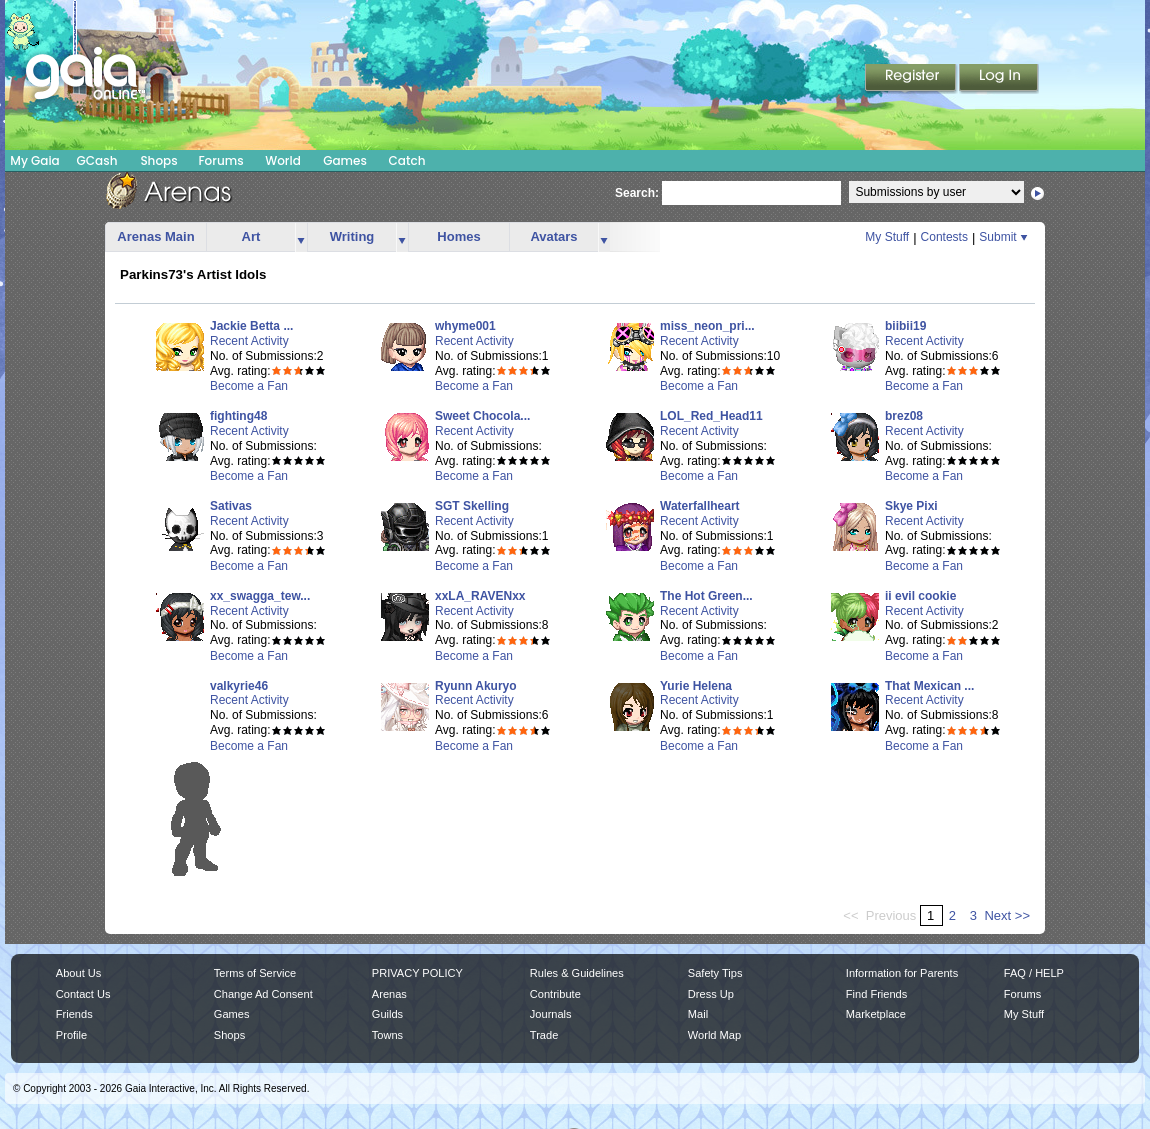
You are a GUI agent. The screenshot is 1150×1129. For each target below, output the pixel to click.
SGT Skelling (472, 506)
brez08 (904, 416)
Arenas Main (155, 236)
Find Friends (876, 994)
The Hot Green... (706, 596)
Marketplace (876, 1014)
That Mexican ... (929, 686)
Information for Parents (902, 973)
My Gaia (34, 160)
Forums (220, 160)
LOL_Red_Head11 (711, 416)
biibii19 (905, 326)
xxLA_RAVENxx (480, 596)
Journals (551, 1014)
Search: (637, 193)
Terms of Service (255, 973)
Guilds (387, 1014)
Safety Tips (715, 973)
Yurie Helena (696, 686)
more (301, 237)
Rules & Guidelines (577, 973)
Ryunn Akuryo (476, 686)
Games (345, 160)
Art (251, 236)
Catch (407, 160)
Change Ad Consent (263, 994)
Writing (352, 236)
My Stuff (887, 237)
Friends (74, 1014)
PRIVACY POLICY (417, 973)
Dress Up (711, 994)
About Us (78, 973)
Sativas (231, 506)
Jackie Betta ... (251, 326)
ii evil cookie (920, 596)
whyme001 (465, 326)
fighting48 (238, 416)
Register (912, 79)
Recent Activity (249, 341)
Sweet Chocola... (482, 416)
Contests (944, 237)
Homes (458, 236)
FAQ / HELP (1034, 973)
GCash (97, 160)
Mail (698, 1014)
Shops (158, 160)
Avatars (553, 236)
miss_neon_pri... (707, 326)
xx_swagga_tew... (260, 596)
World (283, 160)
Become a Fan (249, 386)
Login (999, 79)
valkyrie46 (239, 686)
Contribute (555, 994)
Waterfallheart (700, 506)
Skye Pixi (911, 506)
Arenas (389, 994)
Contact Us (83, 994)
